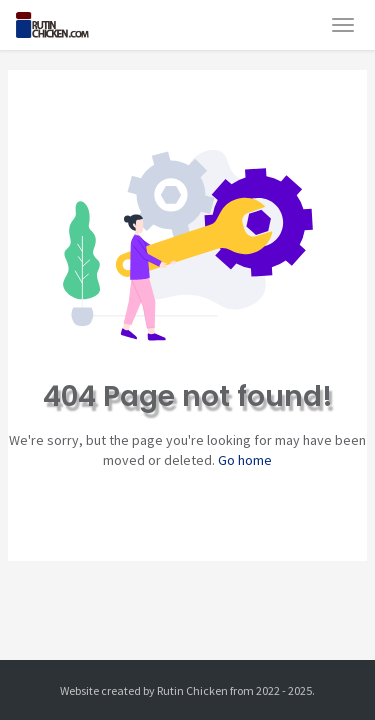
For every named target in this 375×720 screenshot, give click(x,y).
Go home (245, 460)
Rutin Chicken (192, 690)
